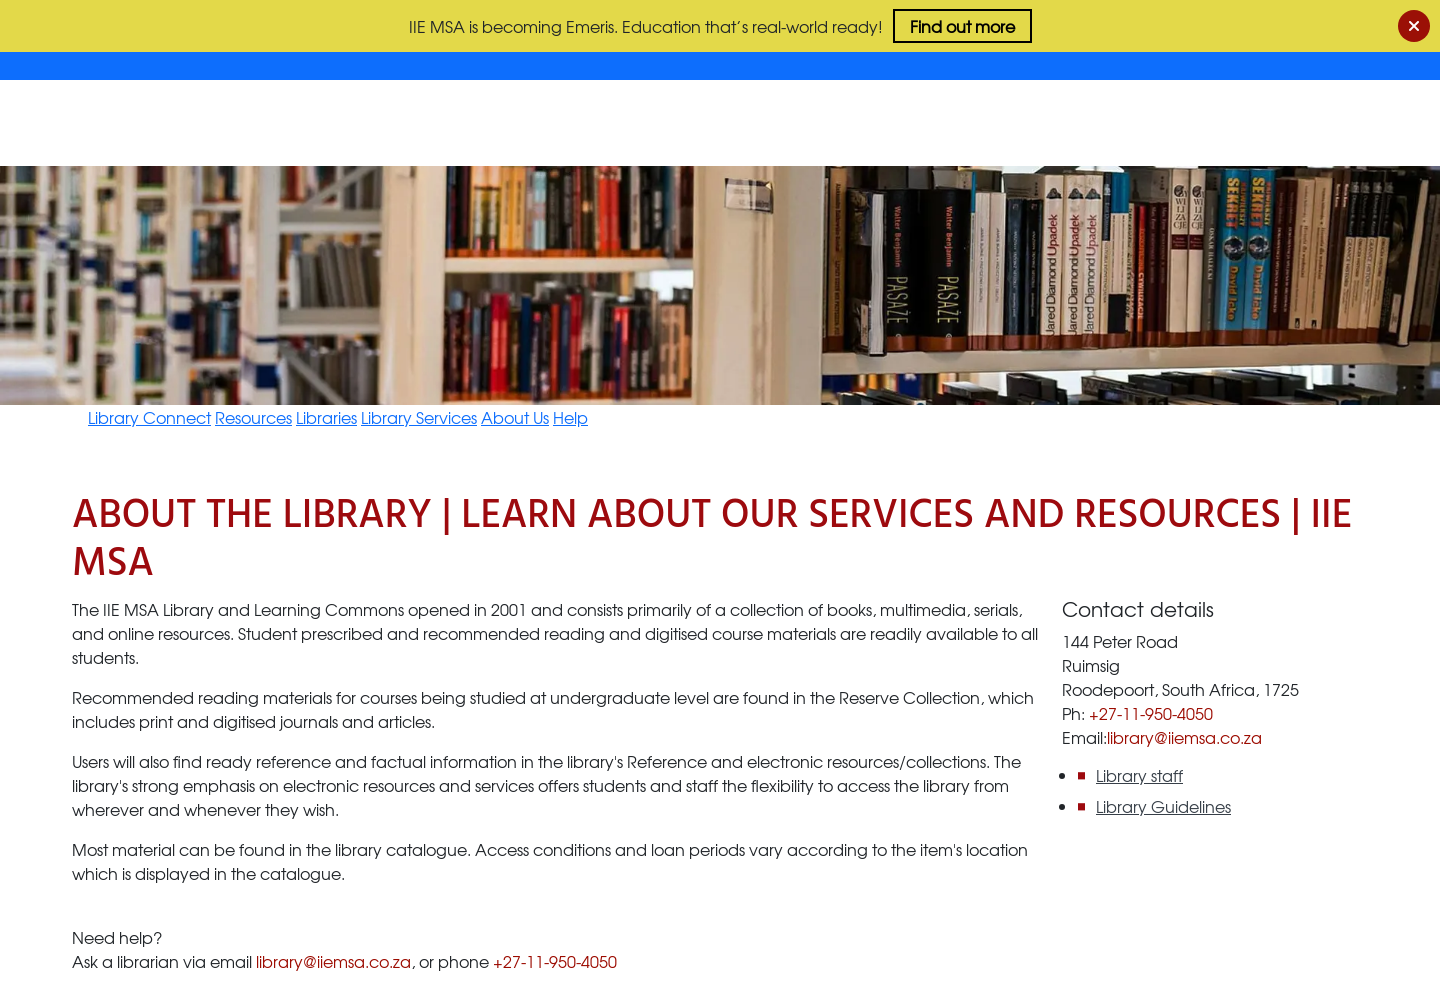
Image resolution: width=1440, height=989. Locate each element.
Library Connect (149, 417)
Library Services (419, 417)
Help (570, 417)
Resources (253, 417)
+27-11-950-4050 (555, 961)
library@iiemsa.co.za (333, 961)
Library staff (1139, 775)
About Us (515, 417)
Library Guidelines (1163, 806)
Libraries (326, 417)
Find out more (962, 26)
